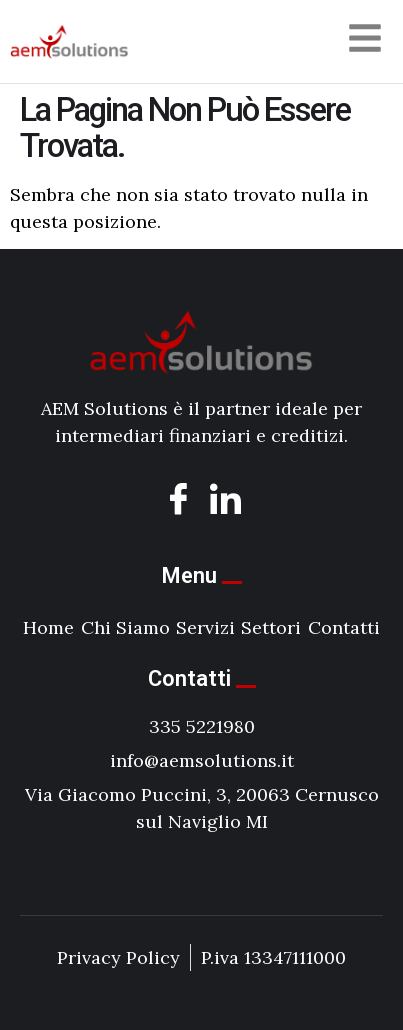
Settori (271, 627)
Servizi (205, 627)
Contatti (344, 627)
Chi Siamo (125, 627)
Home (48, 627)
